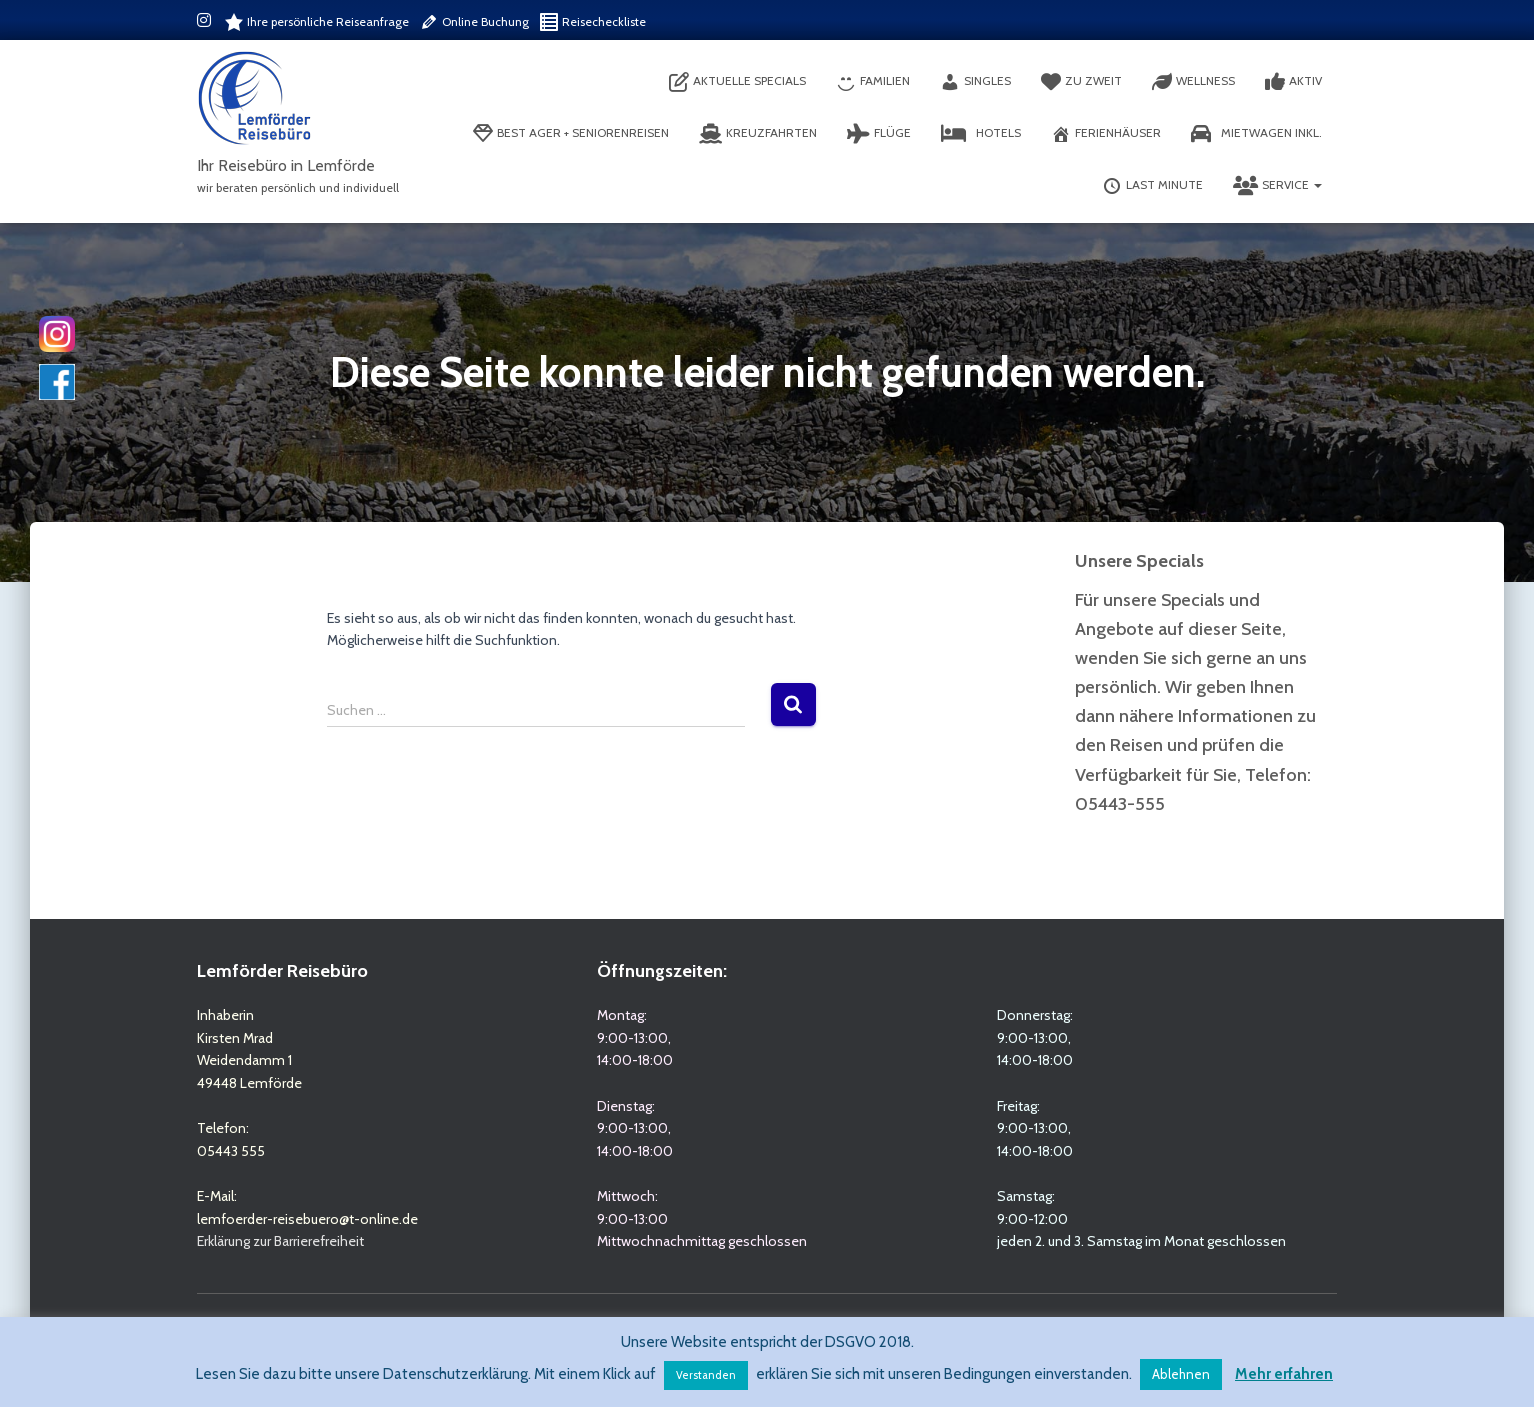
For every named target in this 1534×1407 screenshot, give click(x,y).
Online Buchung (474, 22)
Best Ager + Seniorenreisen (571, 134)
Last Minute (1152, 186)
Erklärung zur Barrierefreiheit (280, 1241)
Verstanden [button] (706, 1375)
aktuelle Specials (737, 82)
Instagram (205, 23)
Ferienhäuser (1106, 134)
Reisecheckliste (592, 22)
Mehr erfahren (1284, 1374)
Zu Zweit (1081, 82)
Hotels (981, 134)
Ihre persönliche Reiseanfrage (316, 22)
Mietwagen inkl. (1256, 134)
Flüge (879, 134)
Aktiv (1293, 82)
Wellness (1193, 82)
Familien (873, 82)
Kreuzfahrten (758, 134)
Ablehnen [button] (1181, 1374)
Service (1277, 186)
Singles (975, 82)
